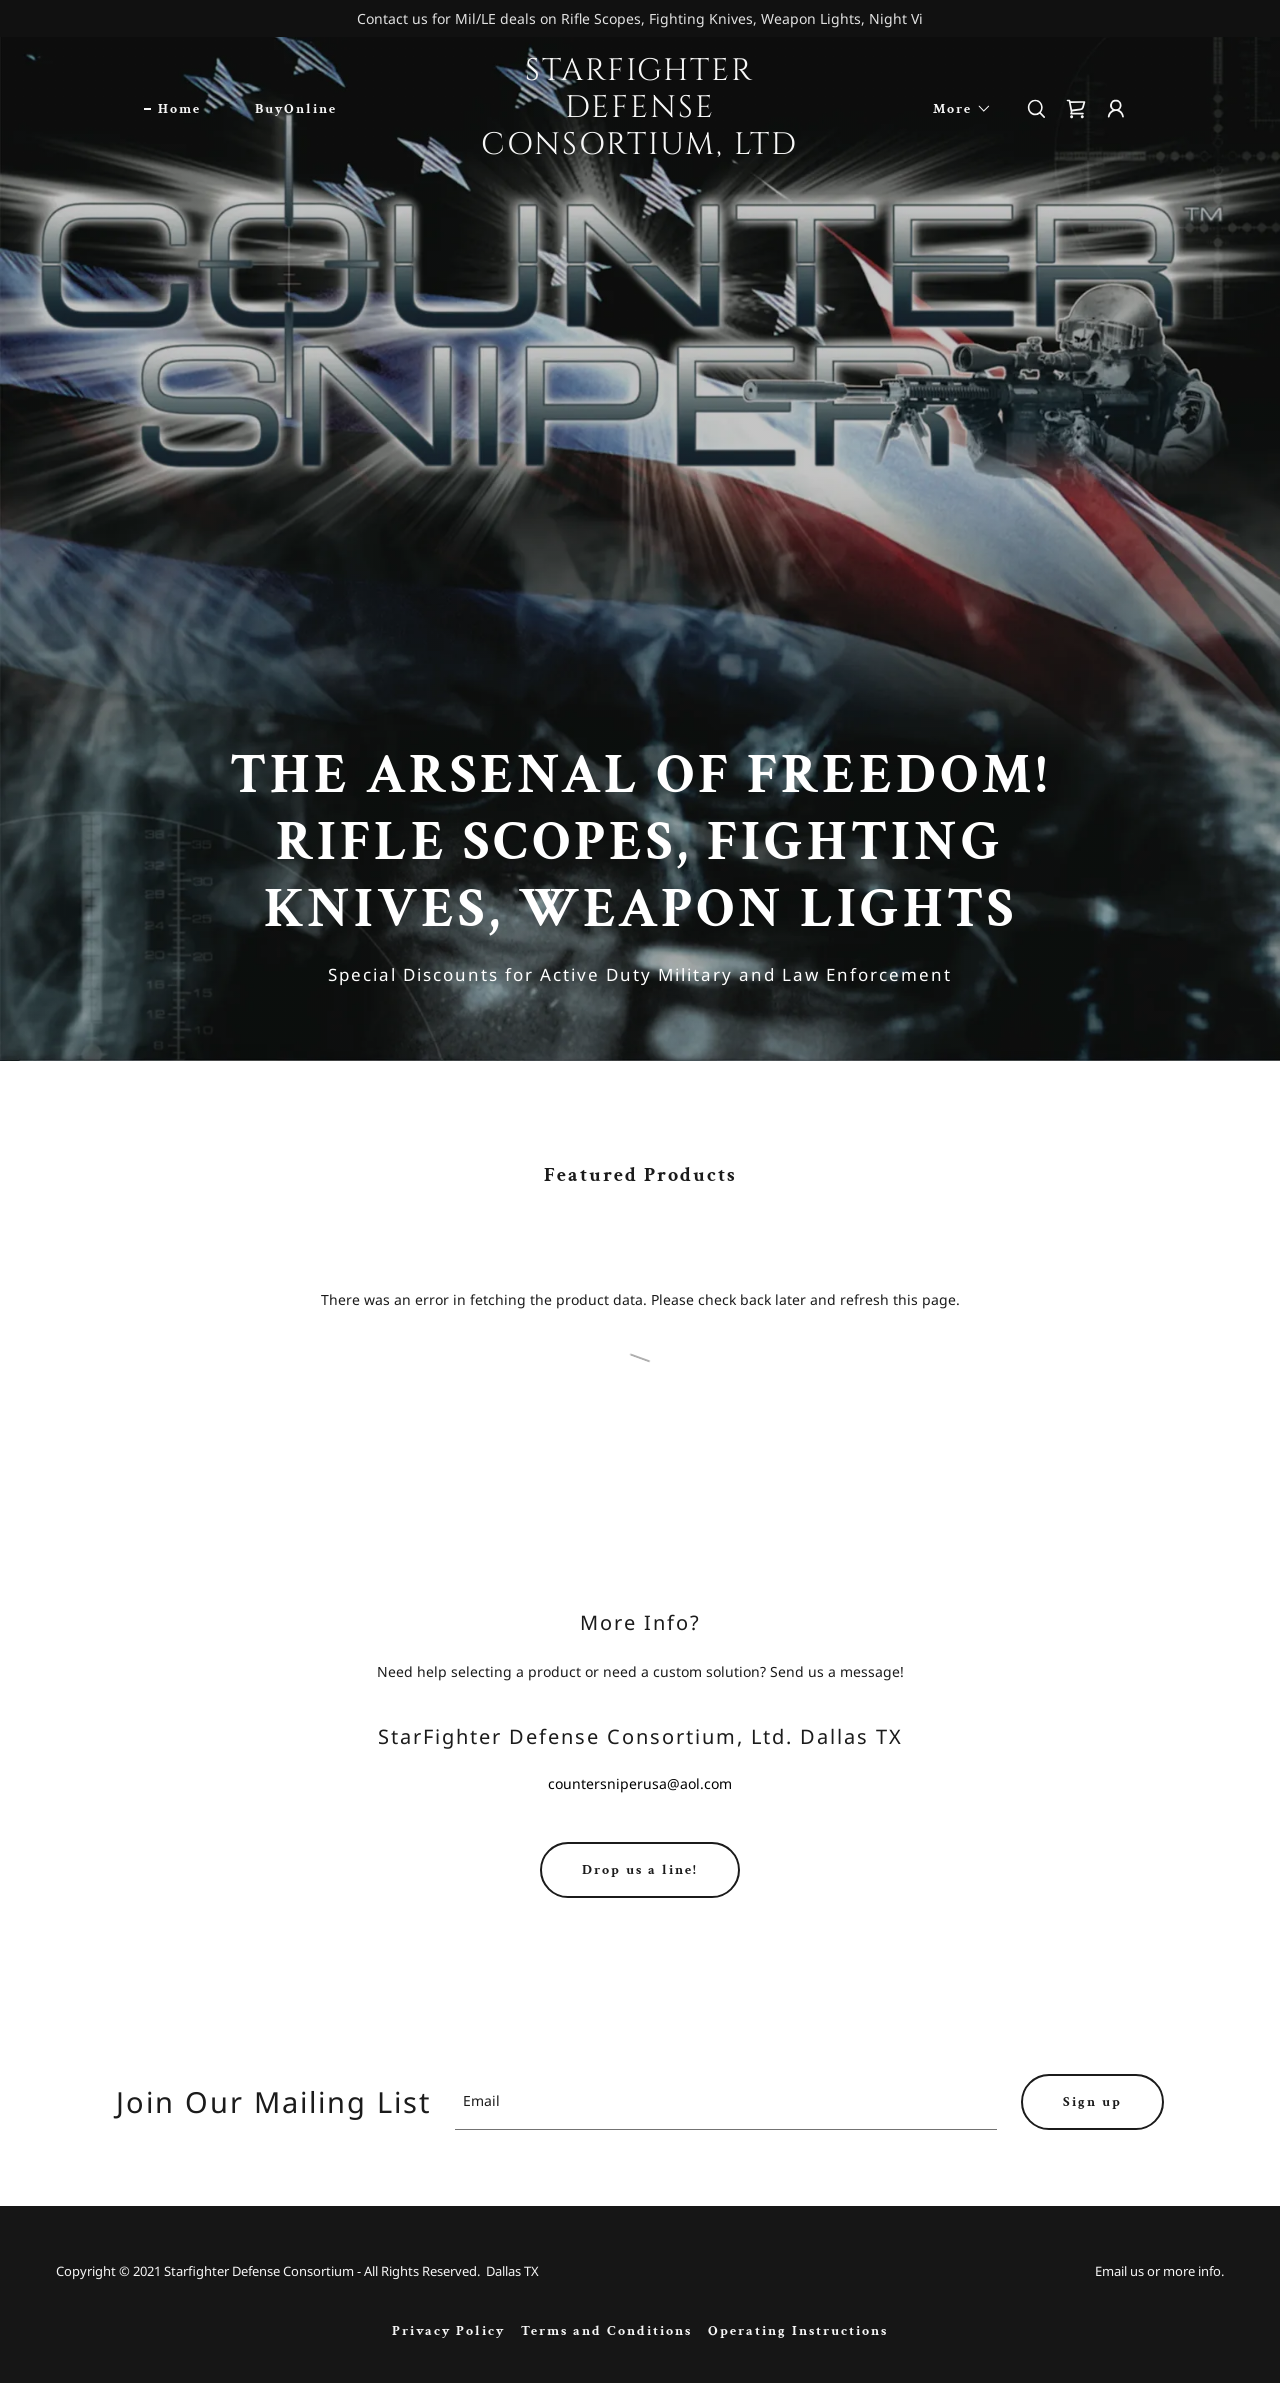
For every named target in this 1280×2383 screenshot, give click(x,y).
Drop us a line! (640, 1870)
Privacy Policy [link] (448, 2331)
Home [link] (179, 109)
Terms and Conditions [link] (606, 2331)
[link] (640, 148)
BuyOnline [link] (296, 109)
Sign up (1092, 2102)
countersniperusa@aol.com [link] (640, 1783)
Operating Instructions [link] (798, 2331)
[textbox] (726, 2102)
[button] (955, 109)
